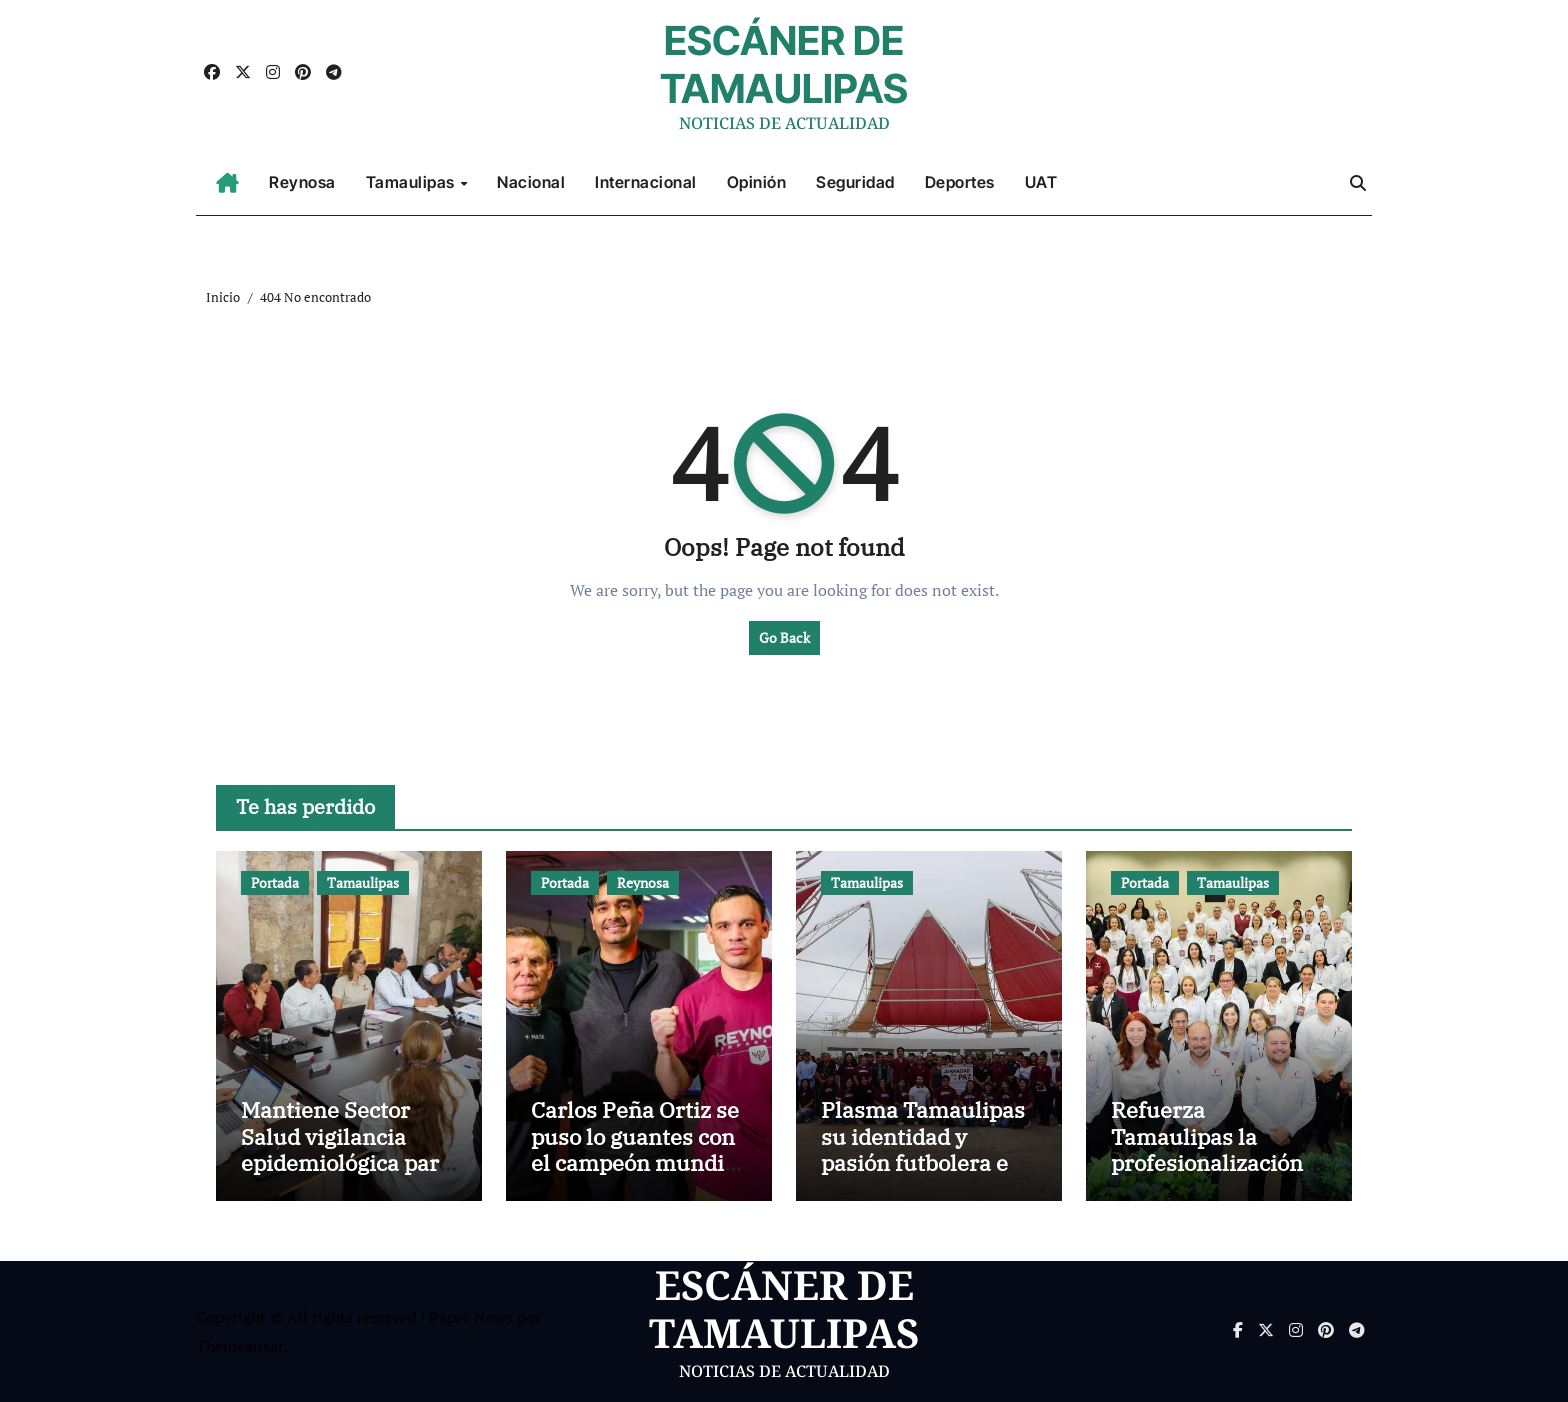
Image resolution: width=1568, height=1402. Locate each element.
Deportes (960, 182)
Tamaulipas (412, 182)
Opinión (757, 182)
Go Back (784, 637)
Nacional (531, 182)
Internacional (646, 182)
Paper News (471, 1317)
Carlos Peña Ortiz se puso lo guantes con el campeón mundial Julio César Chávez (637, 1149)
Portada (275, 882)
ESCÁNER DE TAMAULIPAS (784, 64)
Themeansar (239, 1346)
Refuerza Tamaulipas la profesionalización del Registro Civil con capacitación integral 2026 (1207, 1175)
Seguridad (855, 182)
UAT (1041, 182)
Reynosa (302, 182)
